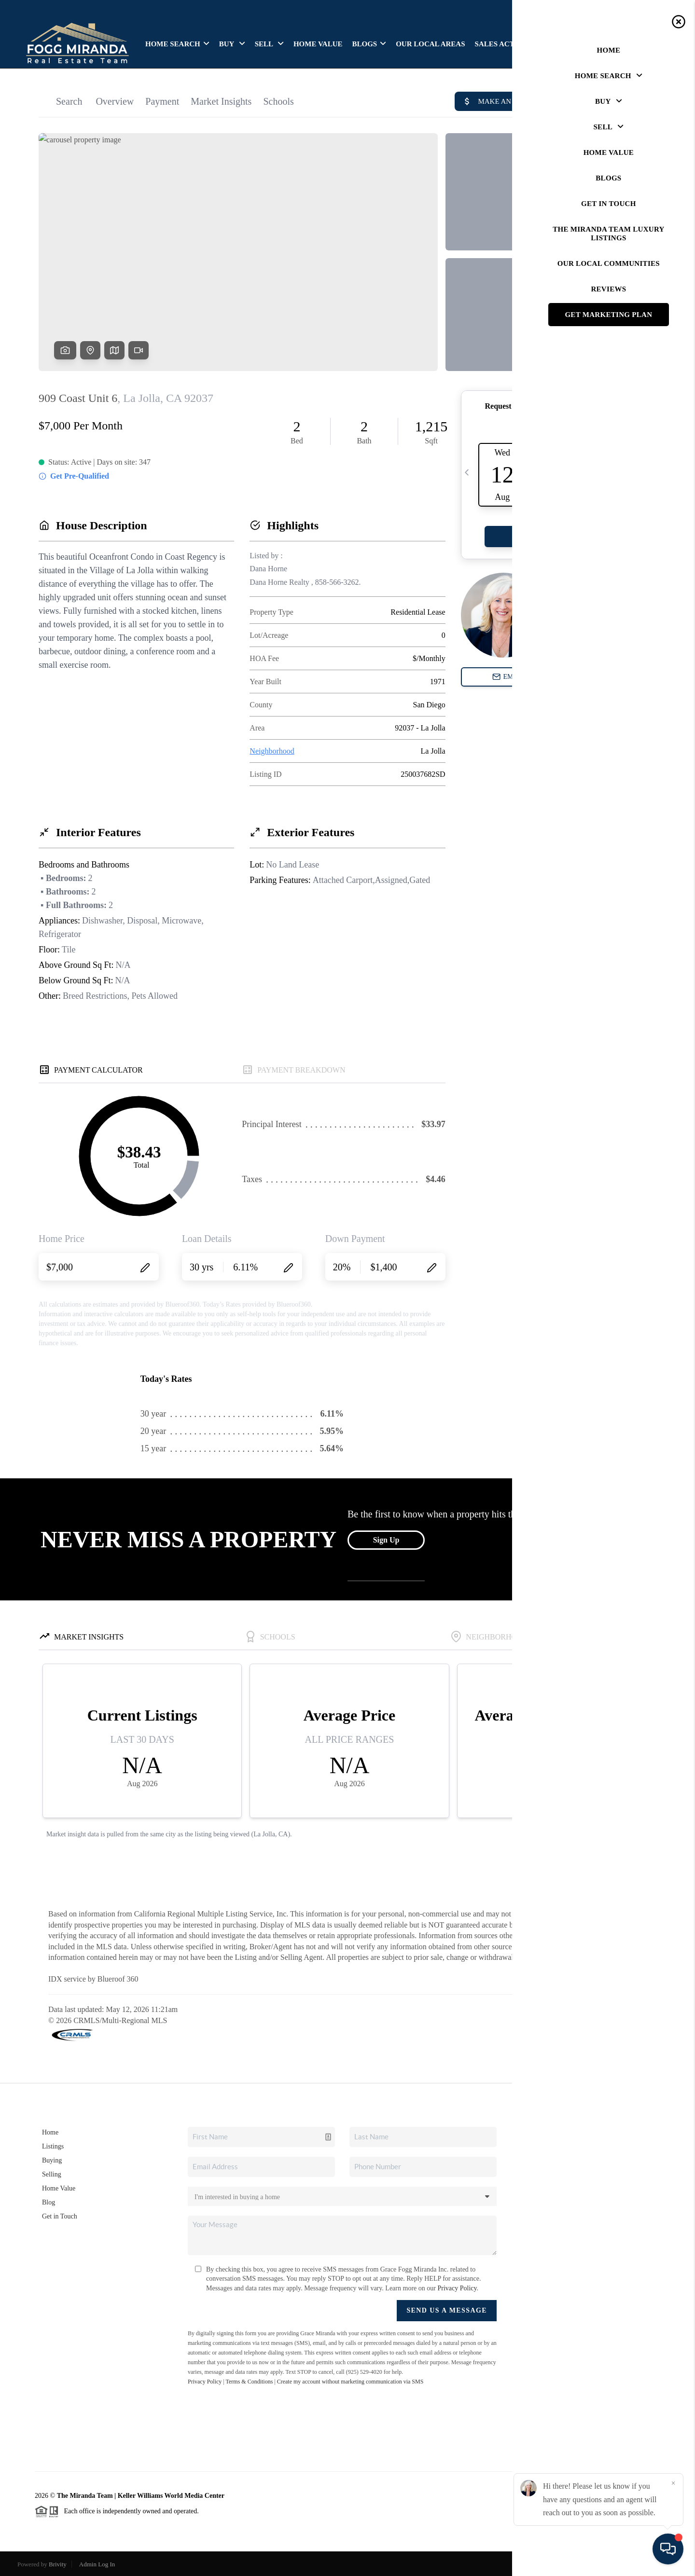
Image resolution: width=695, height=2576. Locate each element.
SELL (269, 44)
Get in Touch (59, 2216)
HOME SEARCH (177, 44)
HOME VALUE (318, 44)
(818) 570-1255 (584, 2243)
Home (50, 2132)
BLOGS (369, 44)
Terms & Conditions (249, 2381)
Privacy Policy (456, 2288)
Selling (51, 2174)
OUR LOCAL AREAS (430, 44)
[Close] (673, 2483)
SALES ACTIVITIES (508, 44)
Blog (48, 2202)
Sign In (657, 10)
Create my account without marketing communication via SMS (350, 2381)
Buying (52, 2160)
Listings (53, 2146)
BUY (232, 44)
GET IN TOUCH (633, 44)
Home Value (58, 2188)
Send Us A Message (446, 2310)
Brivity (58, 2564)
